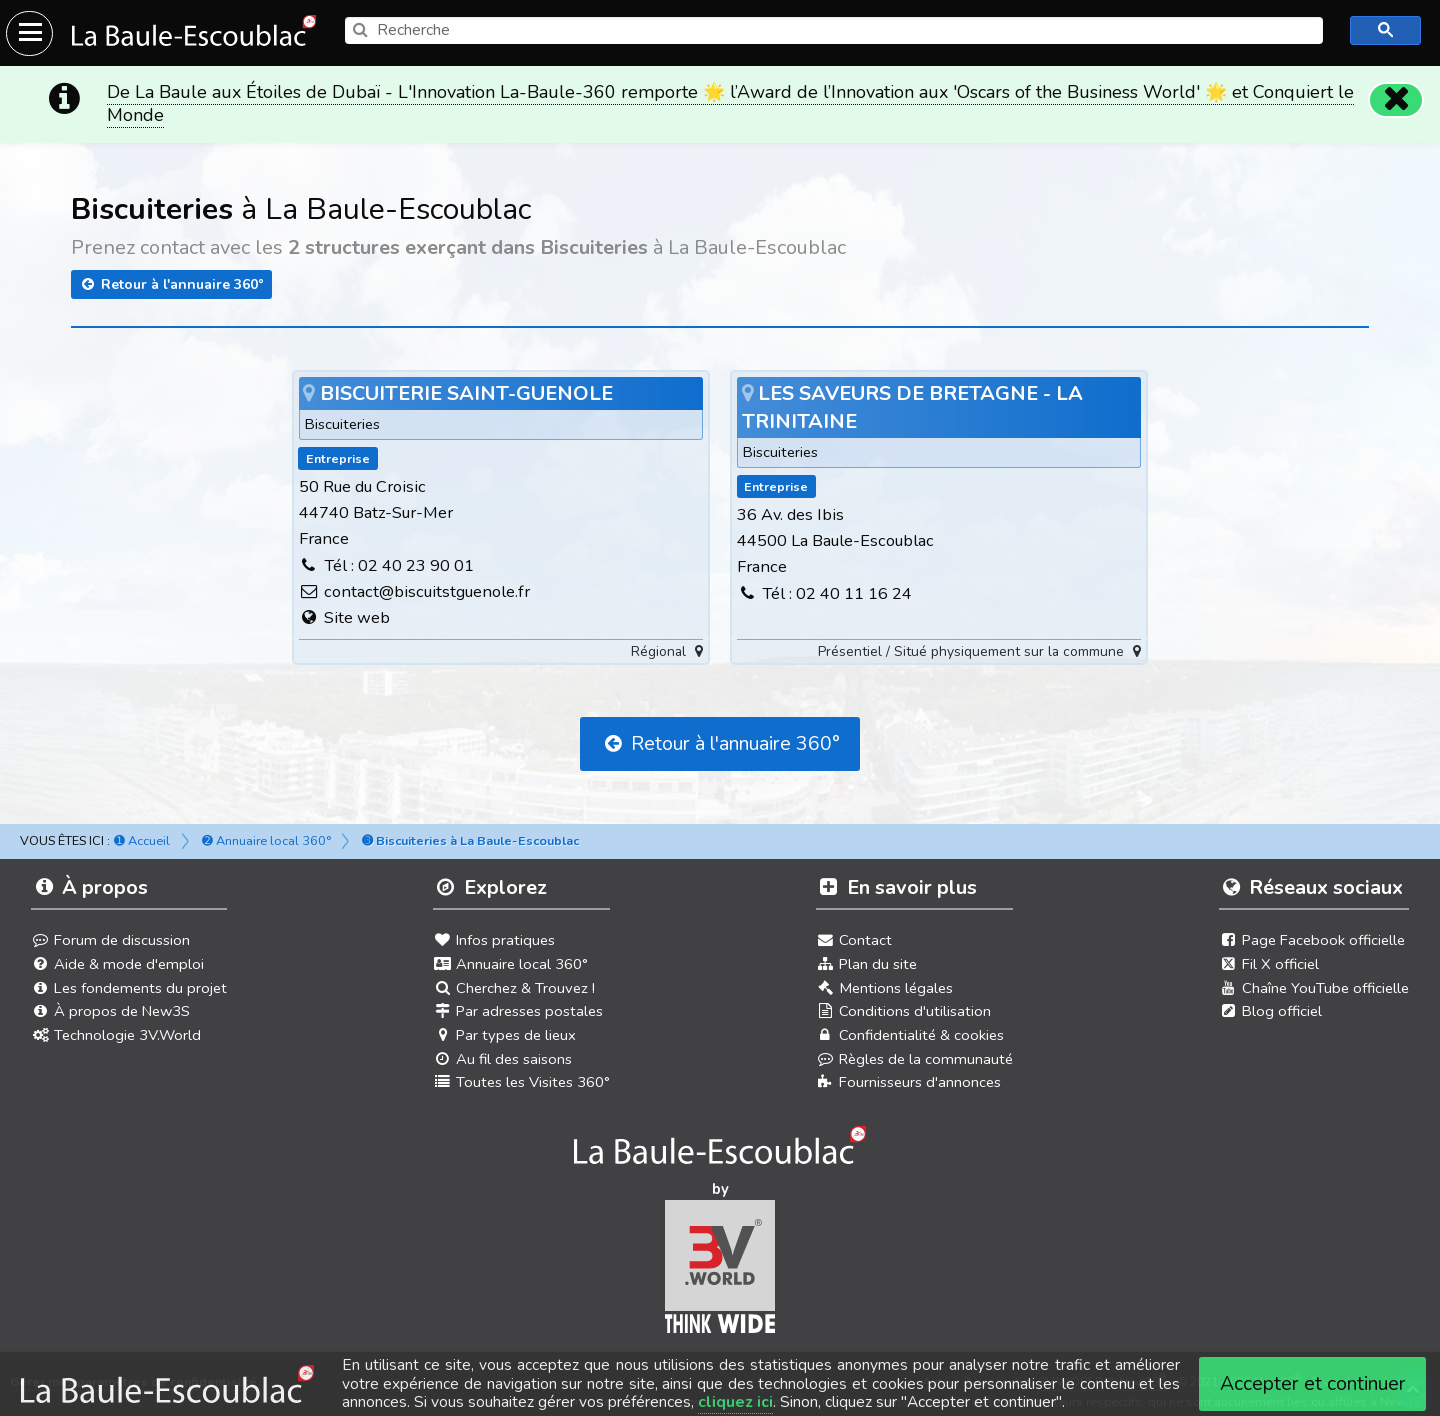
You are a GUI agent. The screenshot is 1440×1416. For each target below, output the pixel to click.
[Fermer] (1396, 96)
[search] (833, 30)
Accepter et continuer (1313, 1383)
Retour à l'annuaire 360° (171, 280)
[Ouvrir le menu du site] (29, 33)
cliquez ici (735, 1402)
